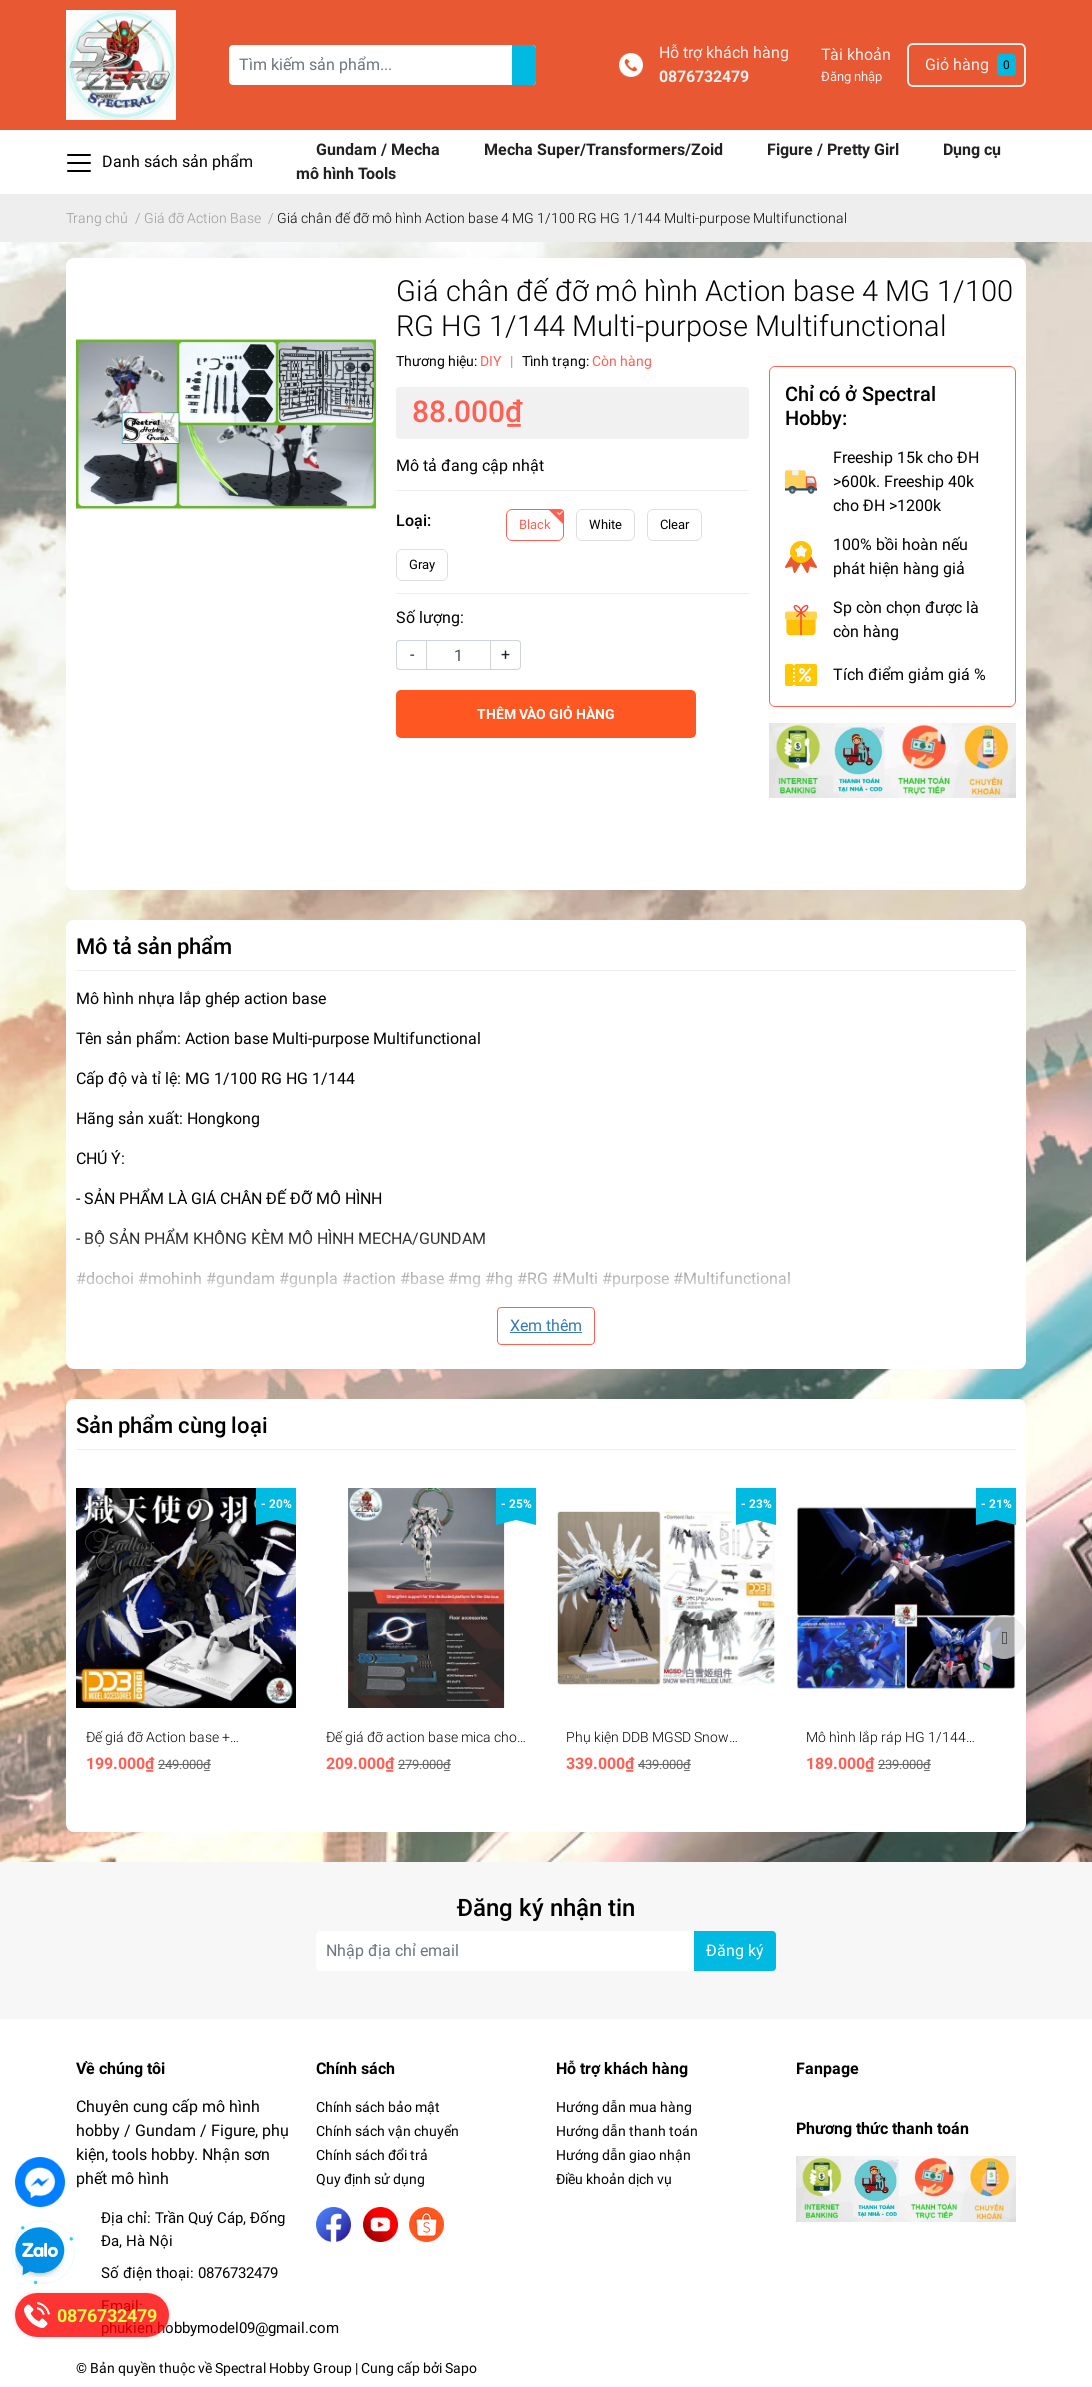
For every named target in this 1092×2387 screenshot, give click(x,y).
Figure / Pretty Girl (835, 149)
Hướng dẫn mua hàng (624, 2107)
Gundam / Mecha (380, 149)
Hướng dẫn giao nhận (623, 2155)
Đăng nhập (851, 76)
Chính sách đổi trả (372, 2155)
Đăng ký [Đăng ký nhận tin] (735, 1950)
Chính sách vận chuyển (387, 2131)
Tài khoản (856, 54)
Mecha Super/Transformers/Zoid (605, 149)
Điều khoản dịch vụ (614, 2179)
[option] (186, 1637)
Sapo (461, 2368)
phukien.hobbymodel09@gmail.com (220, 2328)
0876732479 (704, 76)
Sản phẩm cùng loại (172, 1425)
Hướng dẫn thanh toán (627, 2131)
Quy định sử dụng (370, 2179)
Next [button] (1004, 1637)
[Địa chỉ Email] (546, 1951)
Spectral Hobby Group (283, 2368)
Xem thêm (546, 1325)
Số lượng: (430, 617)
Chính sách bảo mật (378, 2107)
